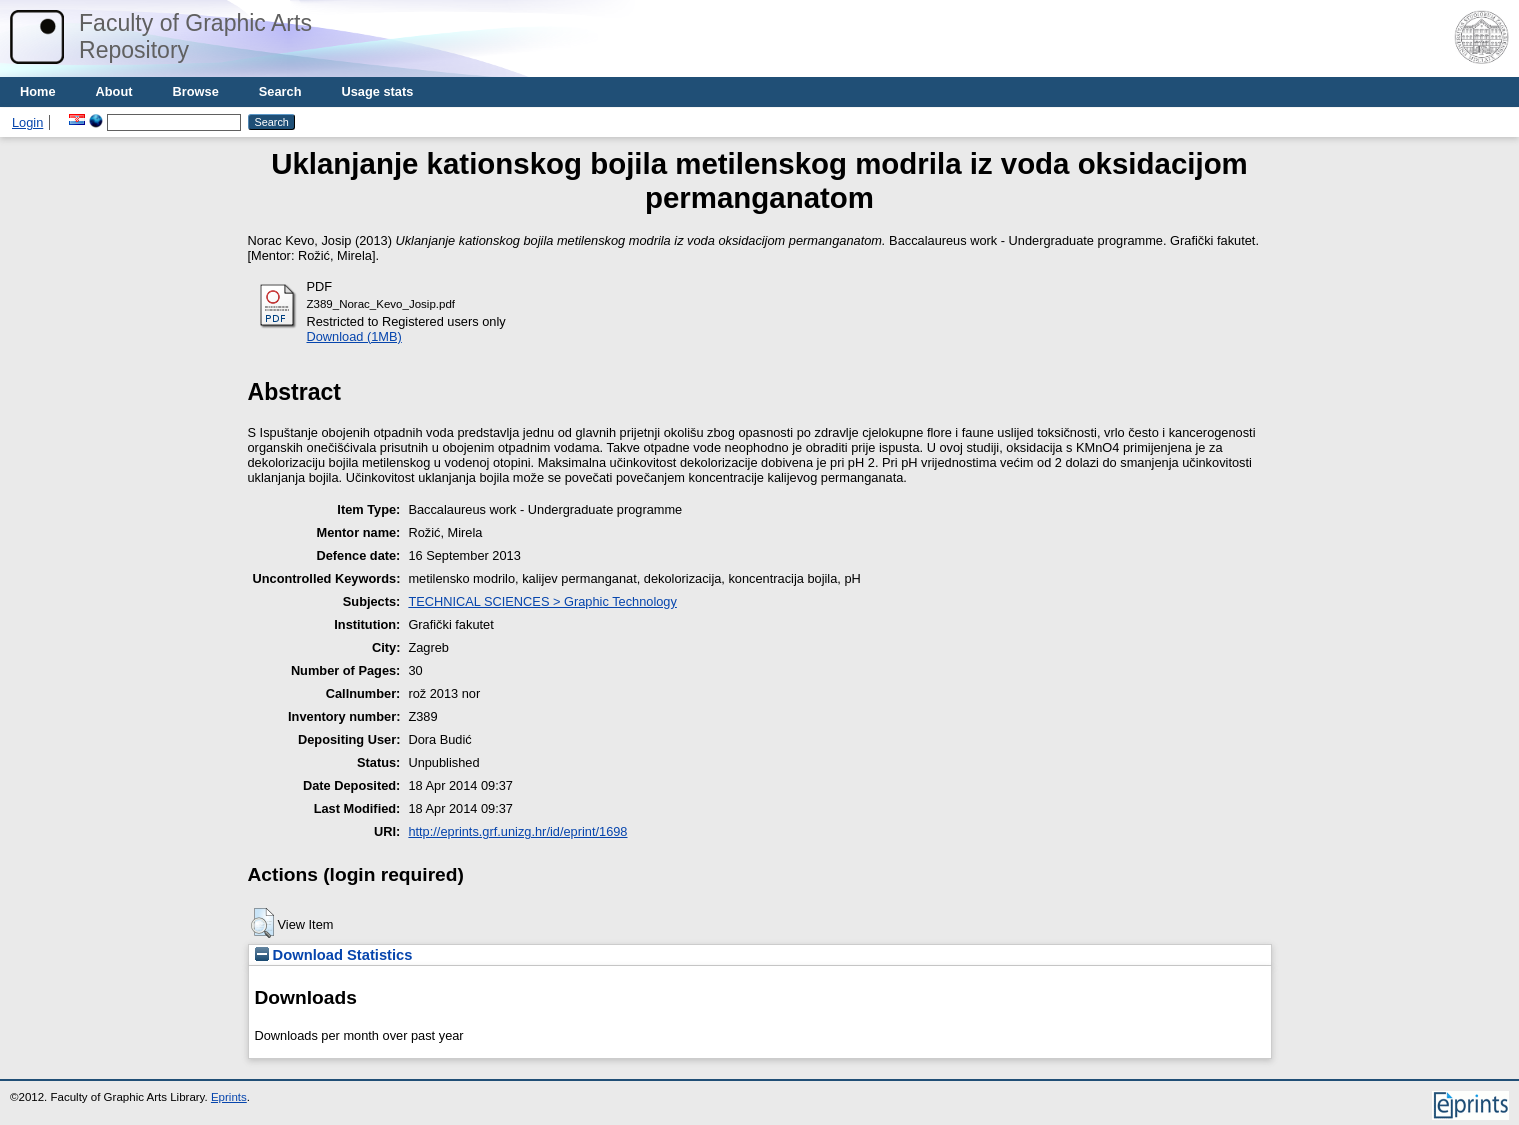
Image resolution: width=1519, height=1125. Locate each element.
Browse (196, 91)
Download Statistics (334, 955)
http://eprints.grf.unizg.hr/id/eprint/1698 (517, 831)
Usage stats (377, 91)
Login (27, 122)
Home (38, 91)
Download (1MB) (354, 336)
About (114, 91)
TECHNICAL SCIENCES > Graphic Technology (542, 601)
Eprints (229, 1097)
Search (280, 91)
